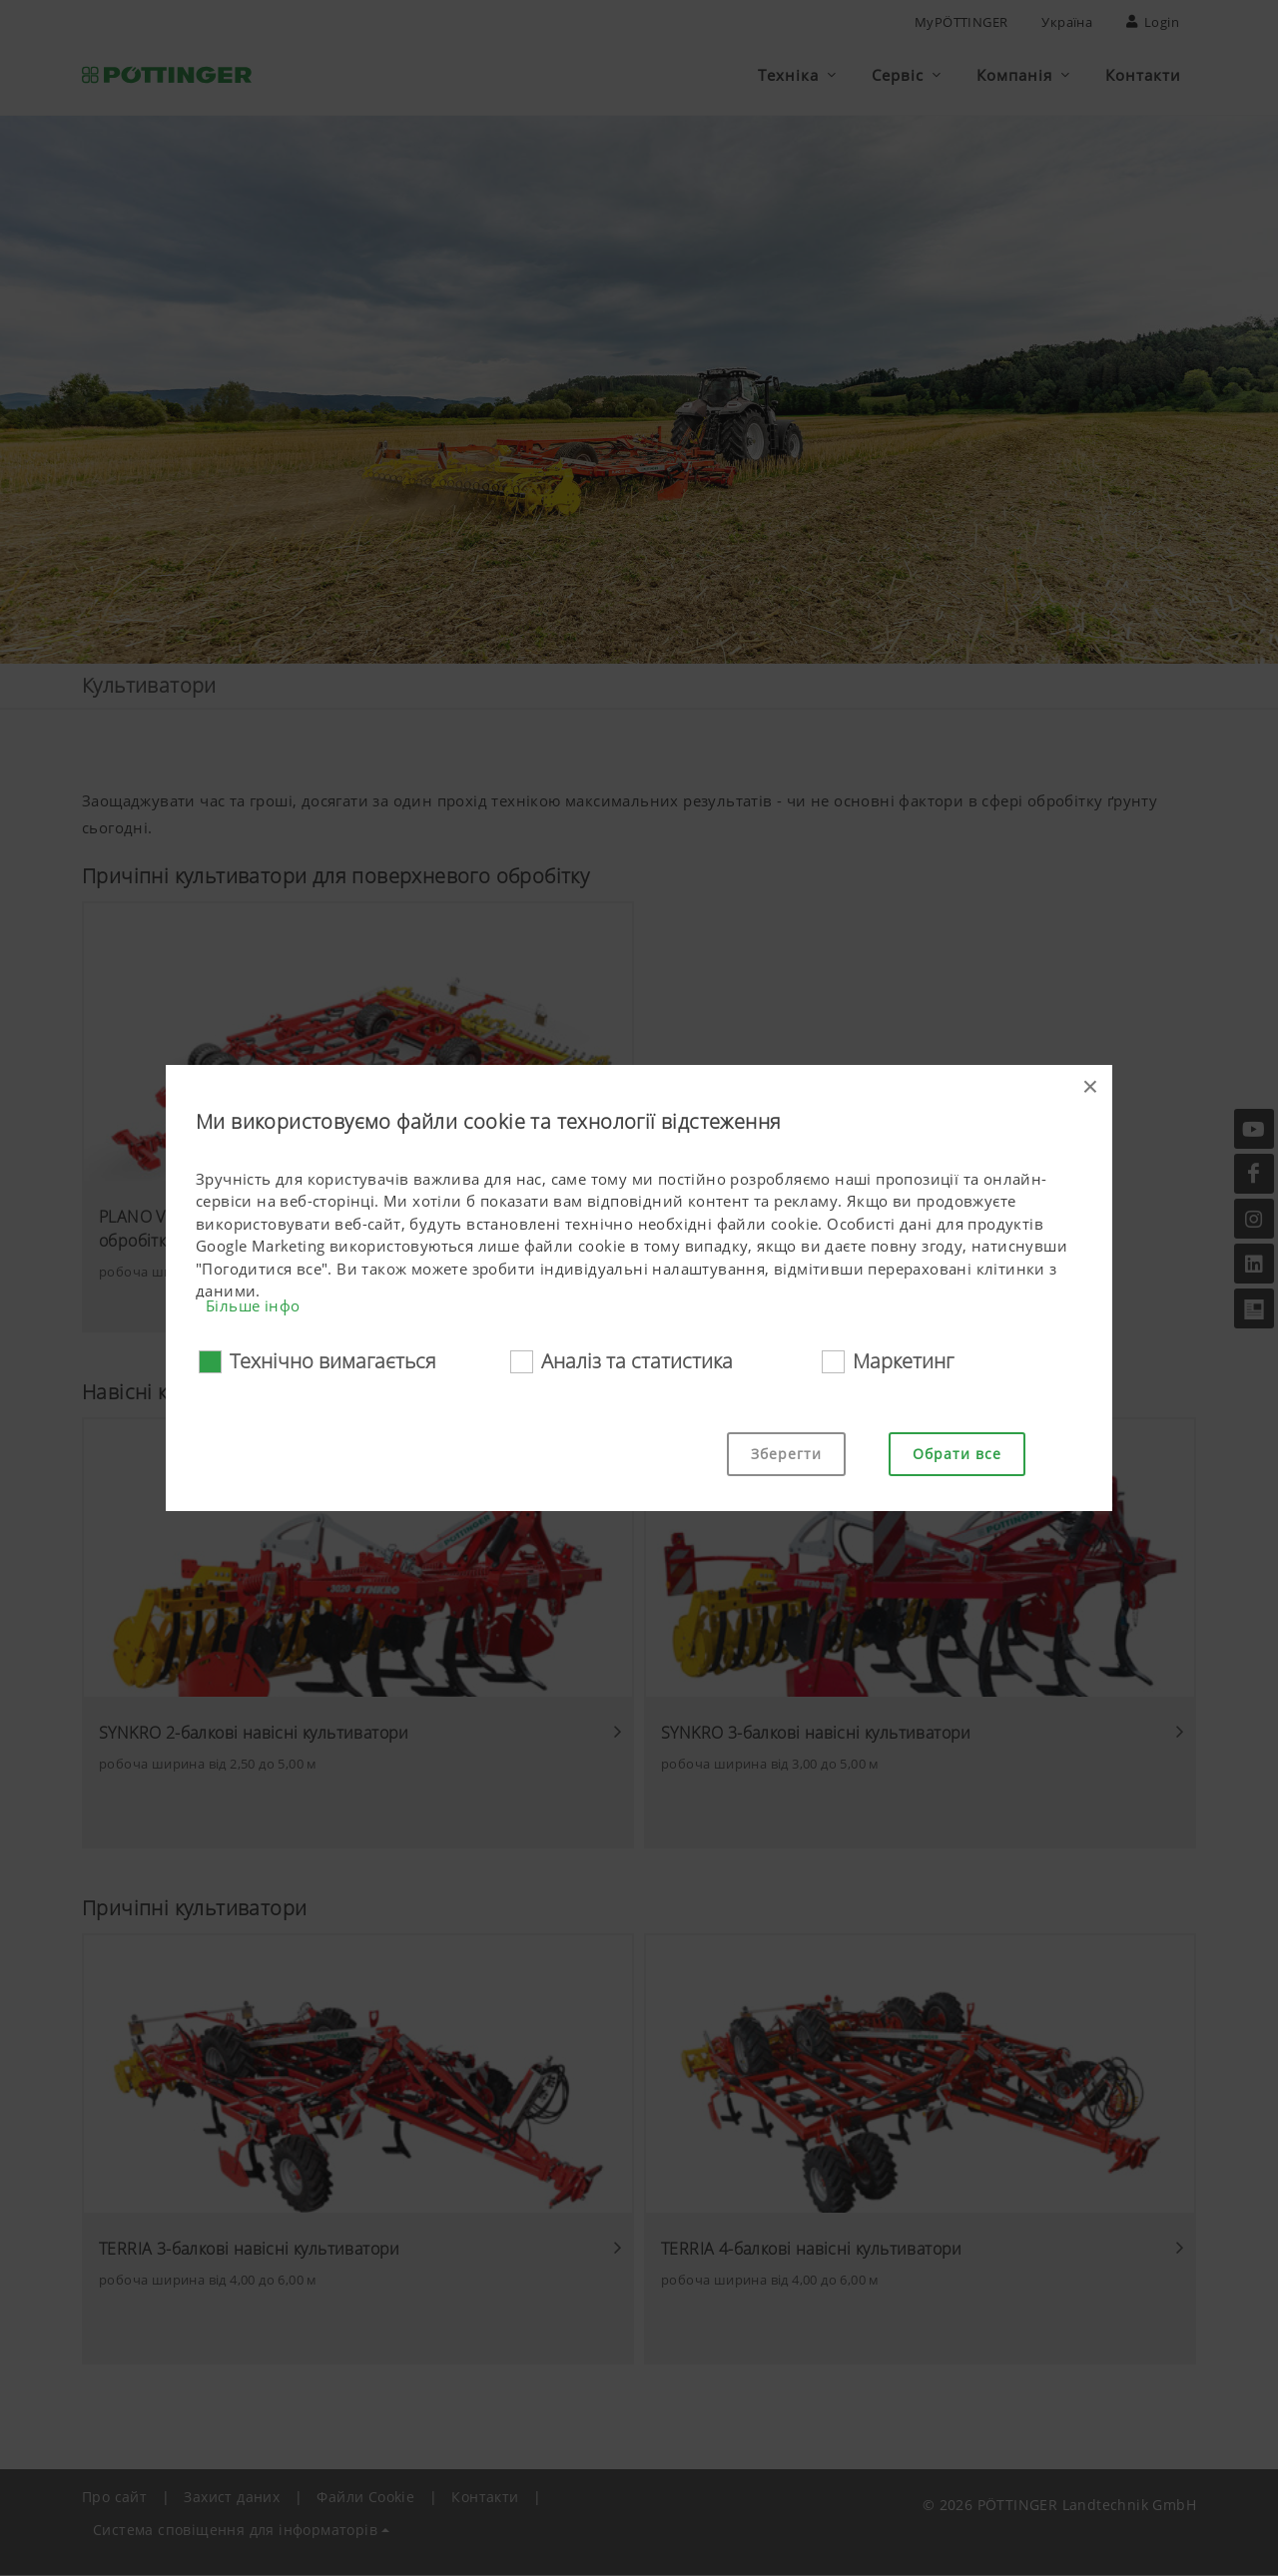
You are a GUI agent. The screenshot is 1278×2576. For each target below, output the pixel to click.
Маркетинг (903, 1360)
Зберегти (786, 1453)
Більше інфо (253, 1305)
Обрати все (957, 1453)
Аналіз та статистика (637, 1360)
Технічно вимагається (333, 1360)
